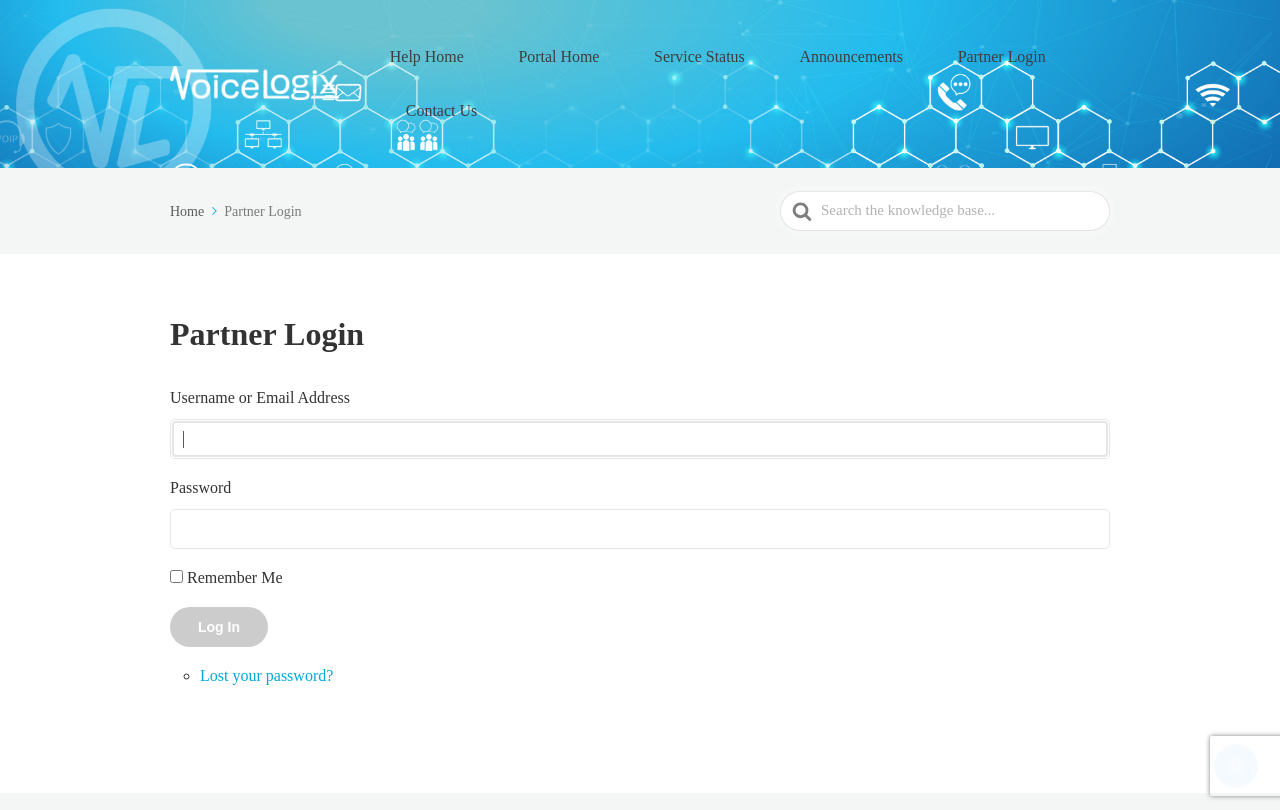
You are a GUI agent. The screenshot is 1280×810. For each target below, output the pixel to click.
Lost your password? (266, 610)
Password (200, 422)
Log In (219, 562)
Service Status (715, 51)
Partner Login (961, 51)
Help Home (498, 51)
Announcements (839, 51)
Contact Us (1068, 51)
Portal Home (603, 51)
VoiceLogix (308, 768)
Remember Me (235, 512)
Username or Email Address (260, 332)
